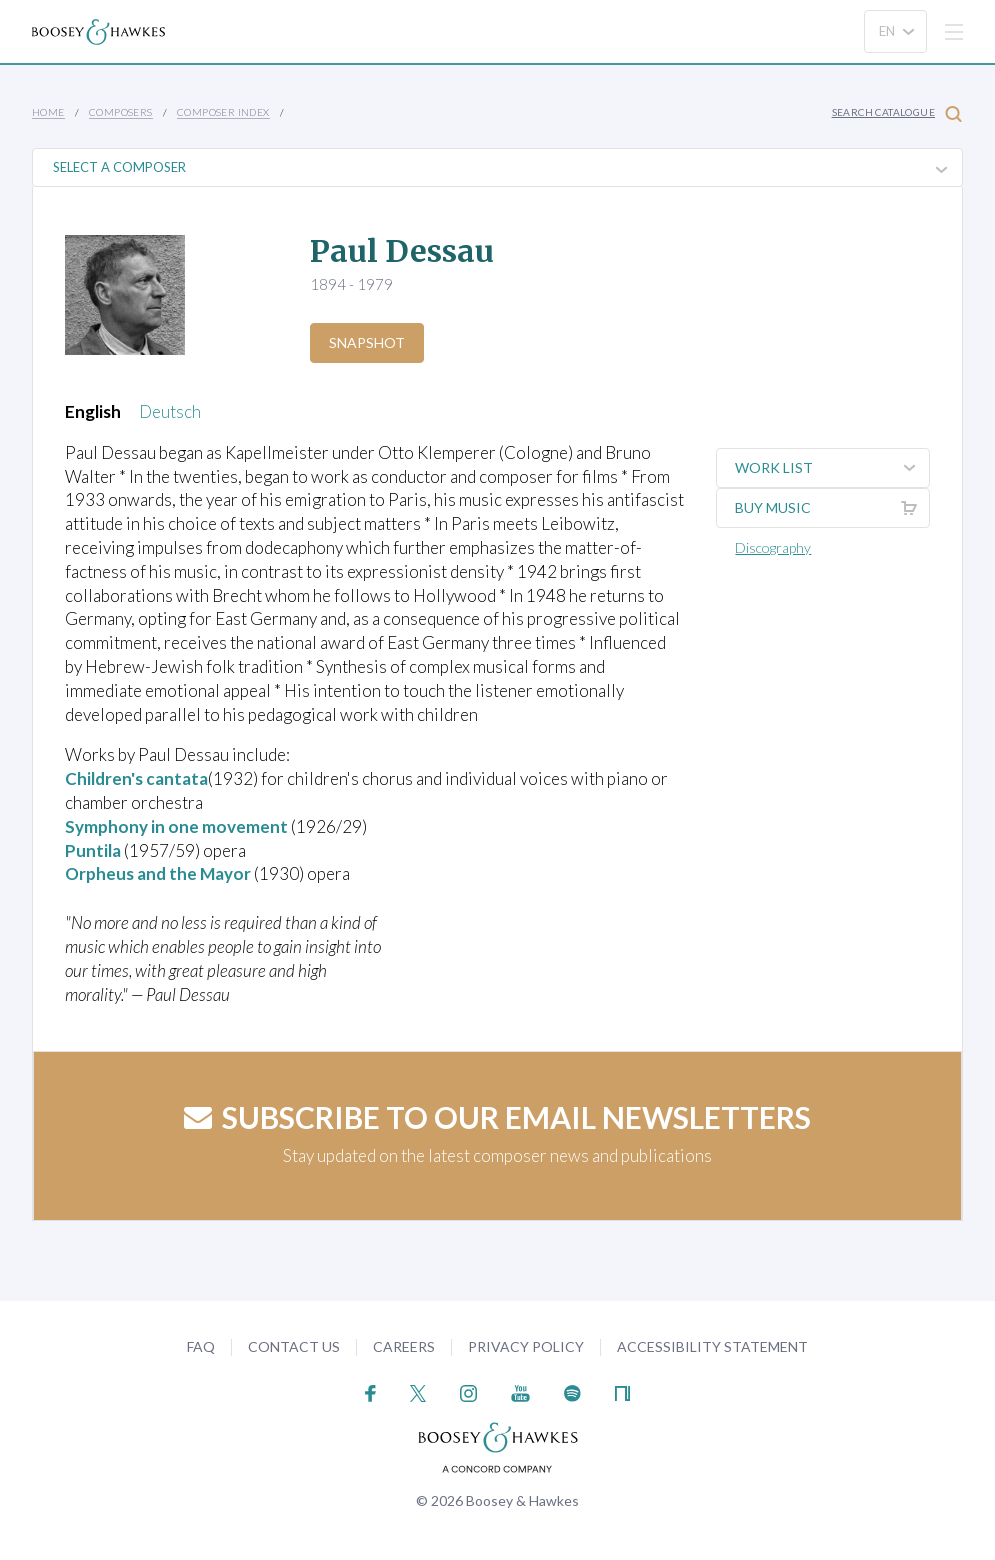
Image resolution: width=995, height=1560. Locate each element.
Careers (404, 1346)
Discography (773, 547)
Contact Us (294, 1346)
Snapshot (367, 342)
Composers (121, 112)
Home (48, 112)
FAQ (201, 1346)
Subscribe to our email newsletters (497, 1117)
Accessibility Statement (712, 1346)
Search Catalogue (897, 113)
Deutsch (170, 411)
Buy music (832, 508)
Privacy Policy (526, 1346)
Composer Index (223, 112)
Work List (832, 468)
